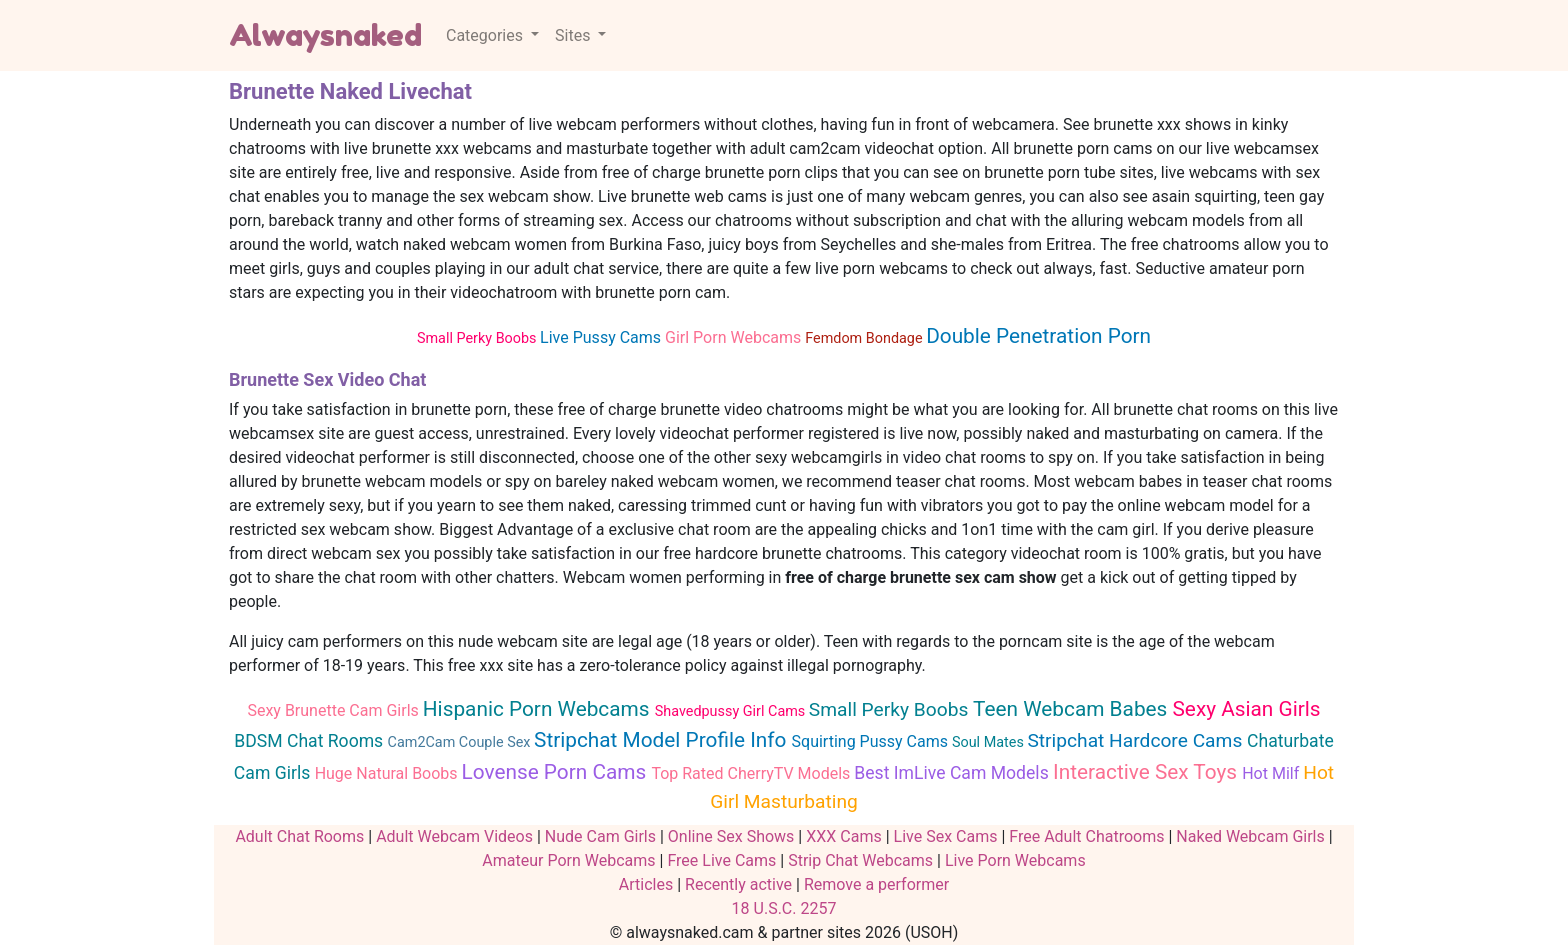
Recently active (738, 884)
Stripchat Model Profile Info (663, 740)
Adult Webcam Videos (454, 836)
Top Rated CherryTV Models (752, 773)
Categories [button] (486, 35)
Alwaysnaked (325, 35)
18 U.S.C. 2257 (784, 908)
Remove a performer (876, 884)
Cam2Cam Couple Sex (461, 742)
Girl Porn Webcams (735, 337)
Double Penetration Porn (1038, 336)
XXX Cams (843, 836)
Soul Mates (989, 742)
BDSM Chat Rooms (310, 741)
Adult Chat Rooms (299, 836)
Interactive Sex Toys (1147, 772)
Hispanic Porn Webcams (539, 709)
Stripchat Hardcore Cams (1137, 740)
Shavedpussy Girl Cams (732, 711)
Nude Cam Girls (600, 836)
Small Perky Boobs (478, 338)
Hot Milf (1272, 773)
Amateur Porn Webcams (568, 860)
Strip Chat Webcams (860, 860)
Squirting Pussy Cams (872, 741)
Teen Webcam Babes (1072, 709)
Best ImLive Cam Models (953, 773)
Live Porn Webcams (1015, 860)
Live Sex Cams (946, 836)
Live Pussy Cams (602, 337)
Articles (646, 884)
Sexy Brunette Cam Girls (334, 710)
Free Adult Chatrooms (1086, 836)
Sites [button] (574, 35)
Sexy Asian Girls (1247, 709)
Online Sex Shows (731, 836)
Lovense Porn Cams (557, 772)
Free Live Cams (721, 860)
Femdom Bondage (865, 338)
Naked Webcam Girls (1250, 836)
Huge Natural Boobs (388, 773)
